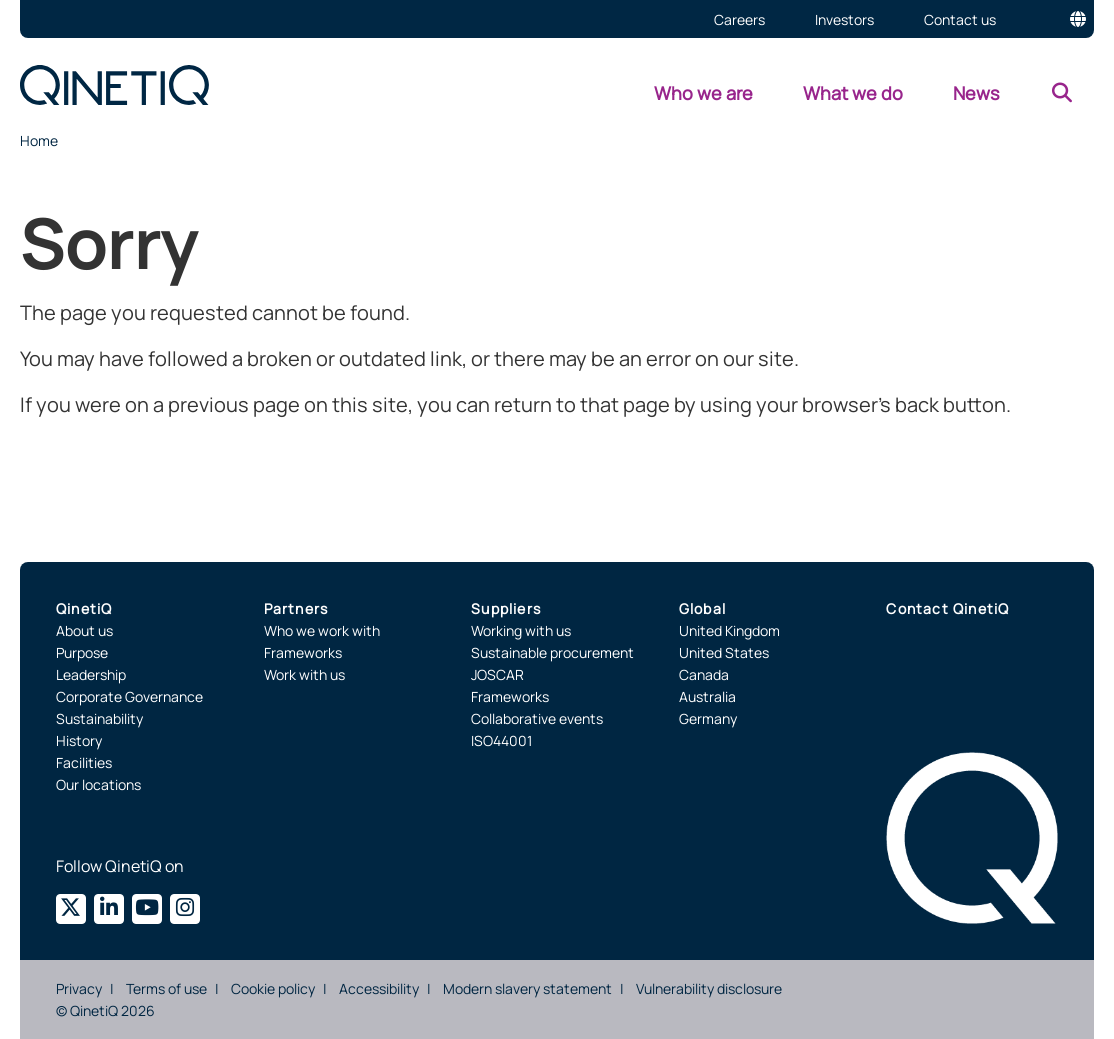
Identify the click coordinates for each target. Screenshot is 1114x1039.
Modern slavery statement (527, 988)
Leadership (91, 674)
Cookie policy (273, 988)
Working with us (521, 630)
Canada (704, 674)
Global (702, 608)
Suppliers (506, 608)
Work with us (304, 674)
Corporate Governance (129, 696)
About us (84, 630)
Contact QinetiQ (947, 608)
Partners (296, 608)
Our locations (98, 784)
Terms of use (166, 988)
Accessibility (379, 988)
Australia (707, 696)
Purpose (82, 652)
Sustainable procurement (552, 652)
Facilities (84, 762)
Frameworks (303, 652)
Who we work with (322, 630)
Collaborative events (537, 718)
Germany (708, 718)
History (79, 740)
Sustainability (99, 718)
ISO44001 (501, 740)
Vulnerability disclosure (709, 988)
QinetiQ (84, 608)
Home (39, 140)
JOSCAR (497, 674)
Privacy (79, 988)
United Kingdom (729, 630)
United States (724, 652)
